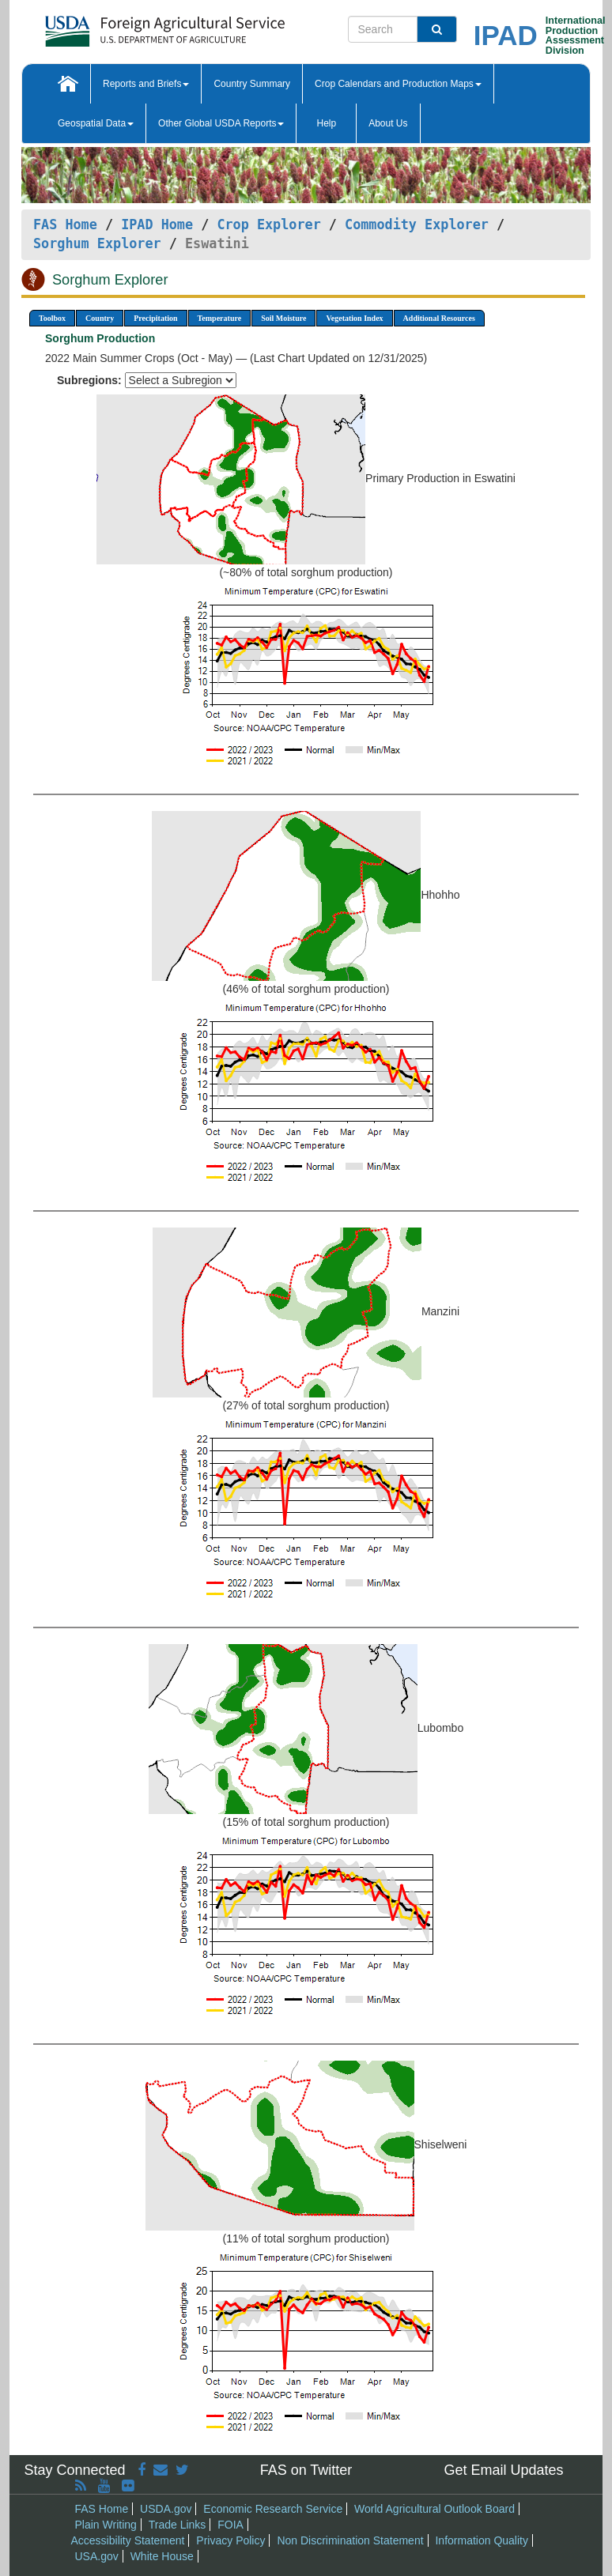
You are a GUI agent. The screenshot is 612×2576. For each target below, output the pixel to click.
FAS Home (65, 224)
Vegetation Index (354, 318)
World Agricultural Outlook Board (434, 2508)
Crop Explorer (268, 224)
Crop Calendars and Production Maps (398, 83)
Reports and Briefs (146, 83)
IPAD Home (157, 224)
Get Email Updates (503, 2470)
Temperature (220, 318)
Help (326, 123)
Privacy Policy (230, 2540)
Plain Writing (106, 2524)
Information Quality (481, 2540)
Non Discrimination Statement (350, 2540)
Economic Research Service (272, 2508)
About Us (387, 123)
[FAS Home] (125, 26)
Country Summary (251, 83)
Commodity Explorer (417, 224)
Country (99, 318)
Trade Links (177, 2524)
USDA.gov (165, 2508)
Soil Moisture (283, 318)
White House (162, 2556)
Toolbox (52, 318)
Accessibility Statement (128, 2540)
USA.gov (97, 2556)
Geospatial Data (96, 123)
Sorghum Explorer (97, 243)
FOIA (230, 2524)
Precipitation (155, 318)
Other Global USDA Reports (221, 123)
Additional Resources (439, 318)
